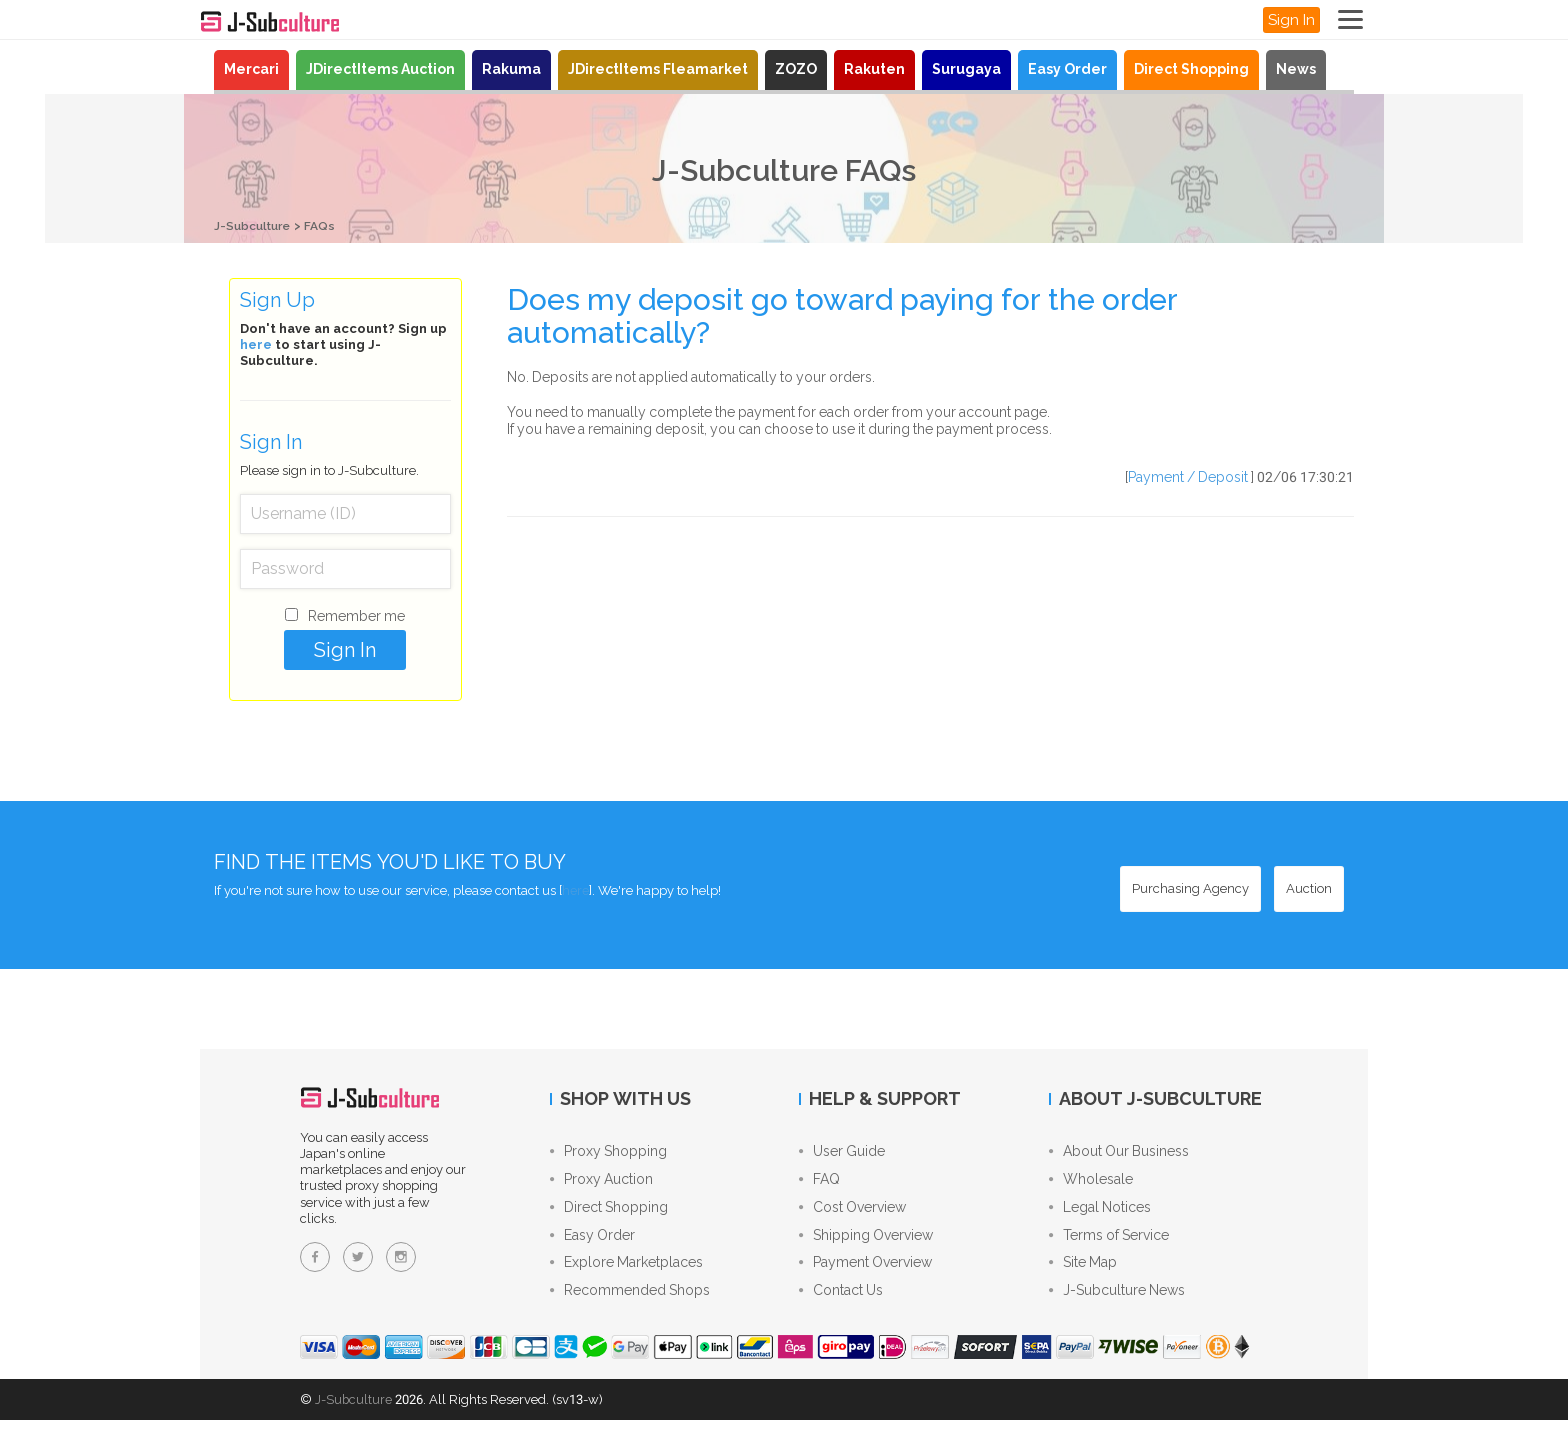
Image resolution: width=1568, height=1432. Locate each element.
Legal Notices (1100, 1213)
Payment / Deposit (1188, 476)
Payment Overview (865, 1273)
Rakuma (511, 69)
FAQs (328, 225)
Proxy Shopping (608, 1153)
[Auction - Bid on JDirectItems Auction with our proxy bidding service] (1309, 888)
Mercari (251, 69)
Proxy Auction (601, 1183)
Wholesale (1091, 1183)
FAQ (819, 1183)
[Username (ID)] (345, 513)
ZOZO (796, 69)
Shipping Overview (866, 1243)
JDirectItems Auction (380, 69)
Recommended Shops (630, 1303)
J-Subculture (256, 225)
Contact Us (841, 1303)
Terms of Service (1109, 1243)
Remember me (356, 615)
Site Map (1083, 1273)
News (1296, 69)
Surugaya (966, 69)
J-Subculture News (1117, 1303)
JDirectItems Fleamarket (658, 69)
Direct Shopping (1191, 69)
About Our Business (1119, 1153)
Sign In (1291, 20)
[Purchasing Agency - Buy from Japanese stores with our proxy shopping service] (1190, 888)
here (256, 343)
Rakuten (874, 69)
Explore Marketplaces (626, 1273)
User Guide (842, 1153)
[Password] (345, 568)
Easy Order (1067, 69)
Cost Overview (852, 1213)
